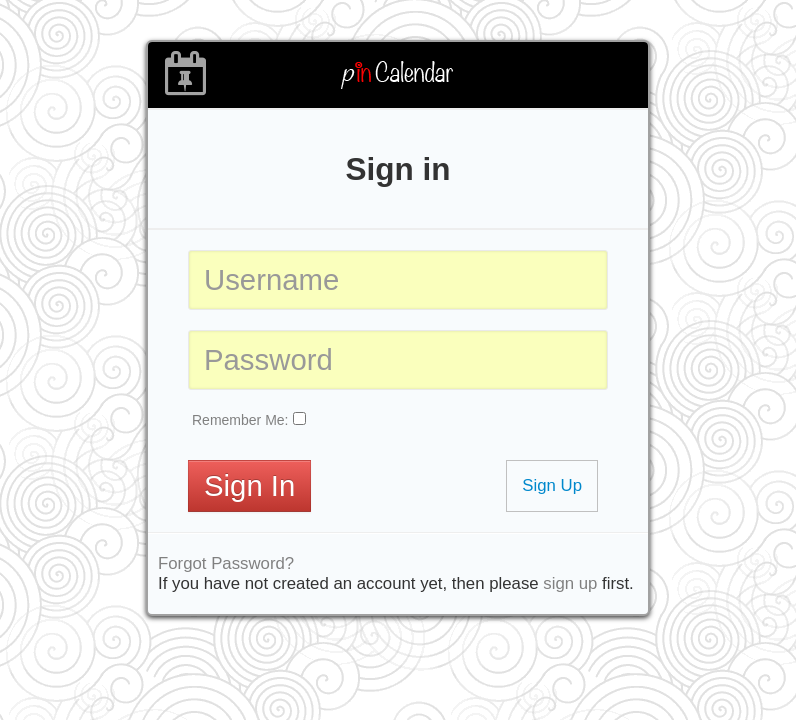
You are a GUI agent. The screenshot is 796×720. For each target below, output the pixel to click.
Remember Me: (240, 420)
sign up (570, 583)
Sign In (249, 485)
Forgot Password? (226, 563)
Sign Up (552, 485)
